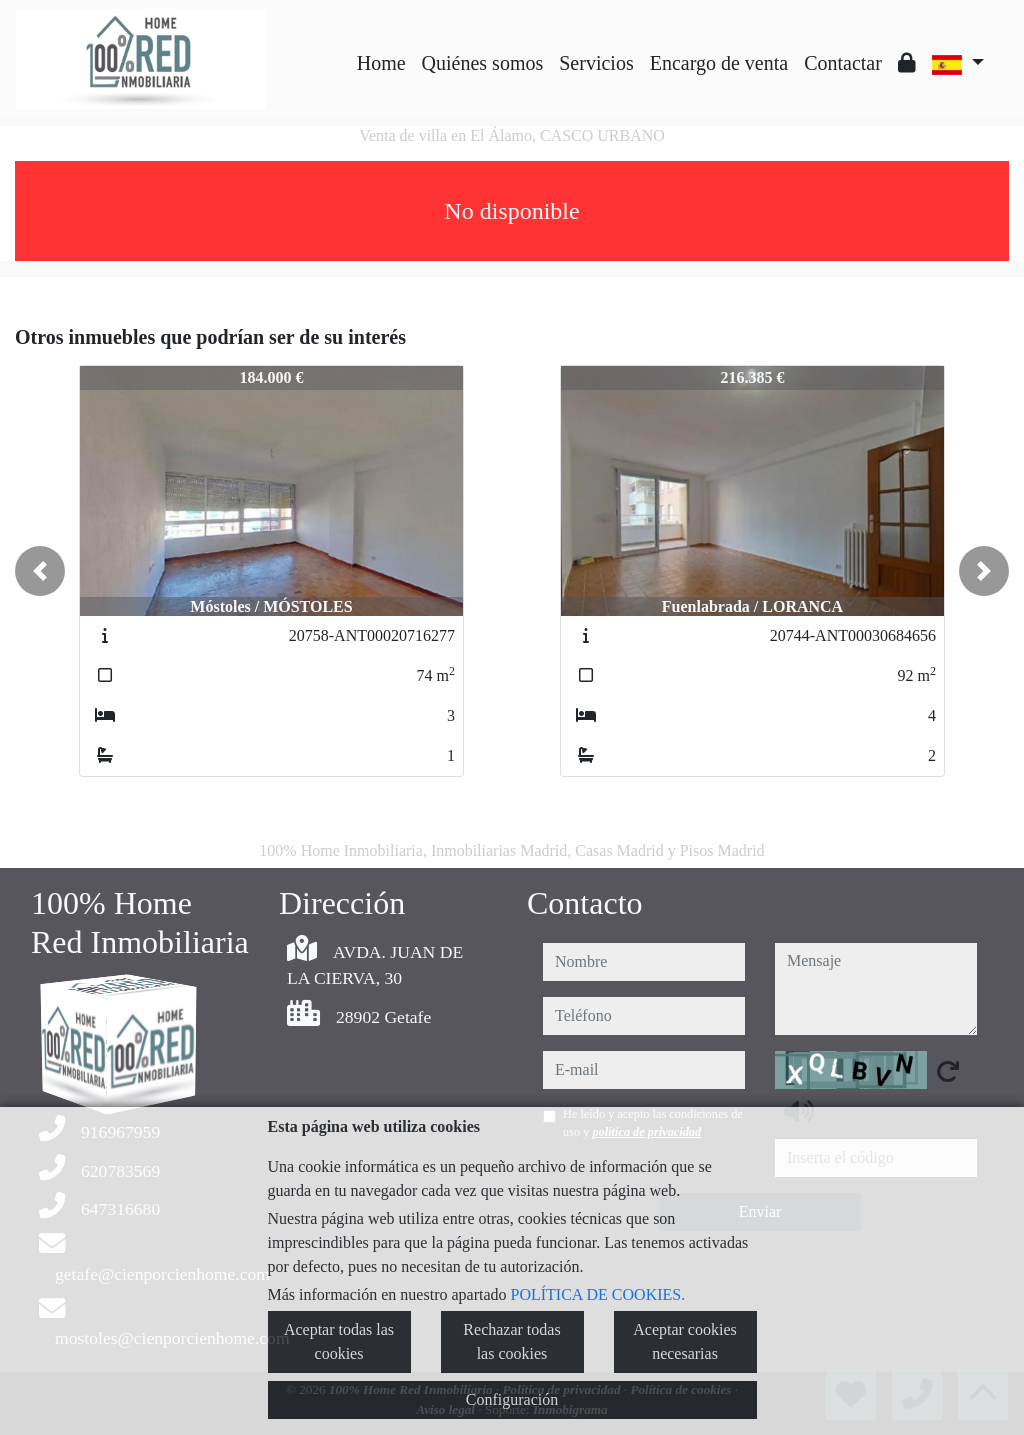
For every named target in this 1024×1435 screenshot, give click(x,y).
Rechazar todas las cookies (511, 1341)
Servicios (596, 63)
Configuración (512, 1399)
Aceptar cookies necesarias (685, 1341)
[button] (40, 571)
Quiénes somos (483, 63)
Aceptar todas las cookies (339, 1341)
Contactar (843, 63)
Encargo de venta (719, 63)
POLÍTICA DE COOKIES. (598, 1294)
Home (381, 63)
